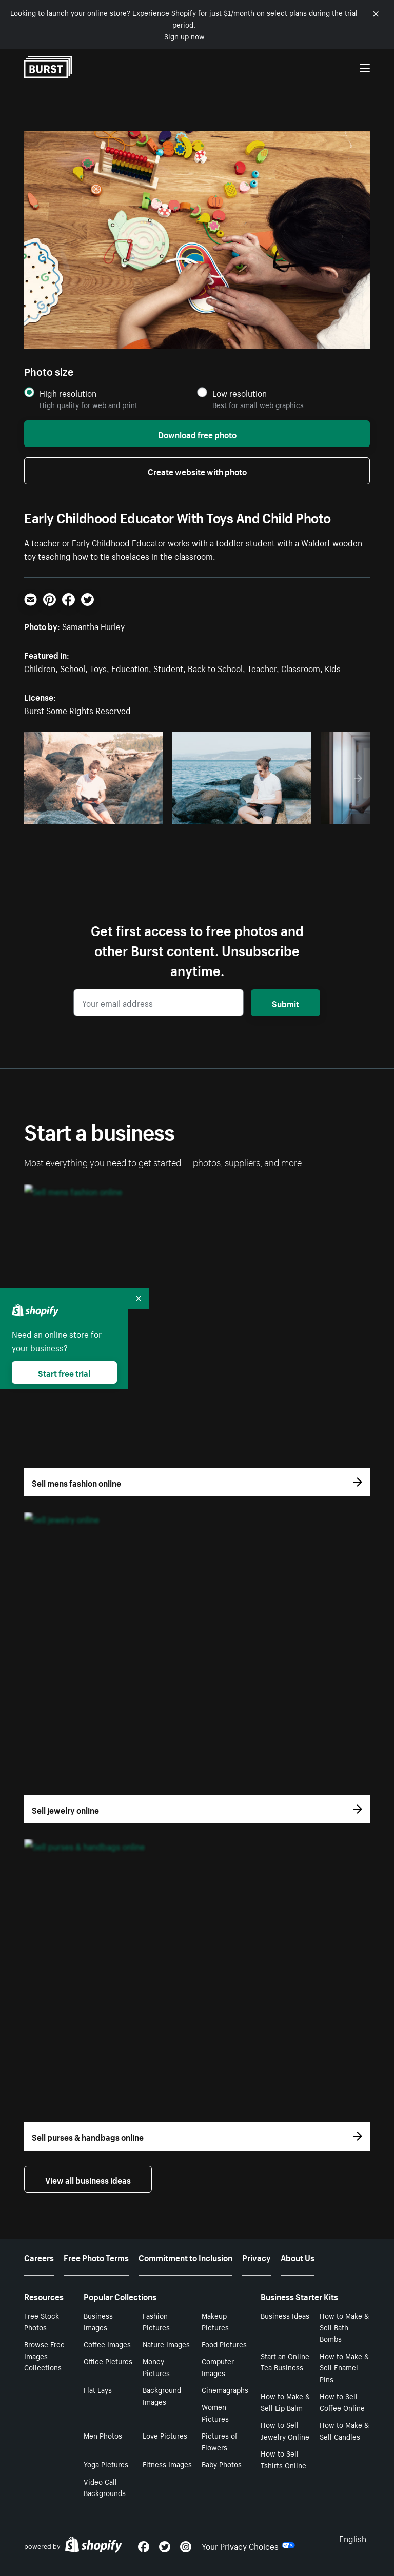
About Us (297, 2256)
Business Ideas (285, 2315)
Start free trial (64, 1372)
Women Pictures (215, 2412)
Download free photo (197, 433)
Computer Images (218, 2366)
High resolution (68, 393)
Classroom (300, 667)
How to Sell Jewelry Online (285, 2430)
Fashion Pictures (156, 2320)
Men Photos (103, 2435)
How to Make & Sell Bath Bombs (344, 2326)
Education (130, 667)
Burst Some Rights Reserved (77, 709)
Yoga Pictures (106, 2463)
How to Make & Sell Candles (344, 2430)
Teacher (262, 667)
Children (39, 667)
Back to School (215, 667)
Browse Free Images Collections (44, 2355)
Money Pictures (156, 2366)
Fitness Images (167, 2463)
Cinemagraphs (225, 2389)
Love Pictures (165, 2435)
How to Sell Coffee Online (342, 2401)
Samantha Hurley (93, 625)
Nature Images (166, 2343)
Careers (39, 2256)
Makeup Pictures (215, 2320)
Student (168, 667)
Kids (333, 667)
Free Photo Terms (96, 2256)
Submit (285, 1002)
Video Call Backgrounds (105, 2487)
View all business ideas (88, 2179)
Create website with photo (197, 470)
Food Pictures (224, 2343)
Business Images (98, 2320)
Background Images (162, 2395)
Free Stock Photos (41, 2320)
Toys (98, 667)
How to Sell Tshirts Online (283, 2458)
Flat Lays (98, 2389)
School (72, 667)
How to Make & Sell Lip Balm (285, 2401)
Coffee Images (107, 2343)
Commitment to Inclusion (185, 2256)
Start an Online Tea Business (285, 2361)
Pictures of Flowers (220, 2440)
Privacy (256, 2256)
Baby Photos (222, 2463)
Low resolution (239, 393)
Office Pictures (108, 2360)
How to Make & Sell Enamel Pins (344, 2367)
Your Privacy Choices (248, 2545)
